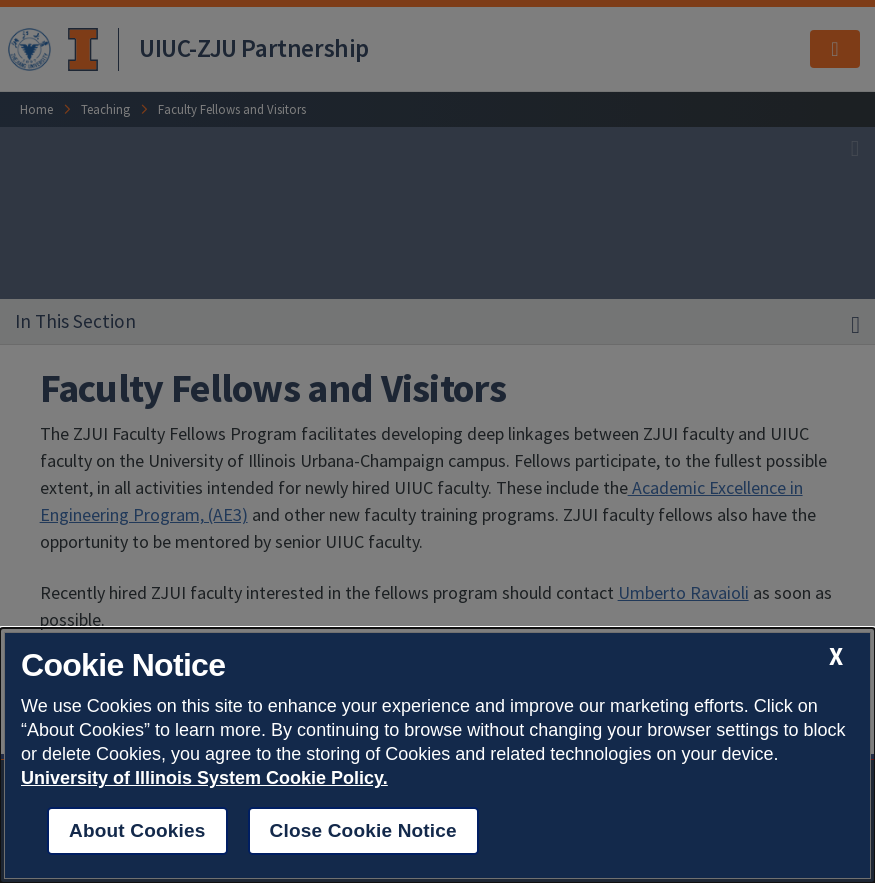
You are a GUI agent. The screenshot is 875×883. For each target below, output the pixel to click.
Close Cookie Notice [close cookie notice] (363, 830)
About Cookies (137, 830)
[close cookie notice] (836, 656)
